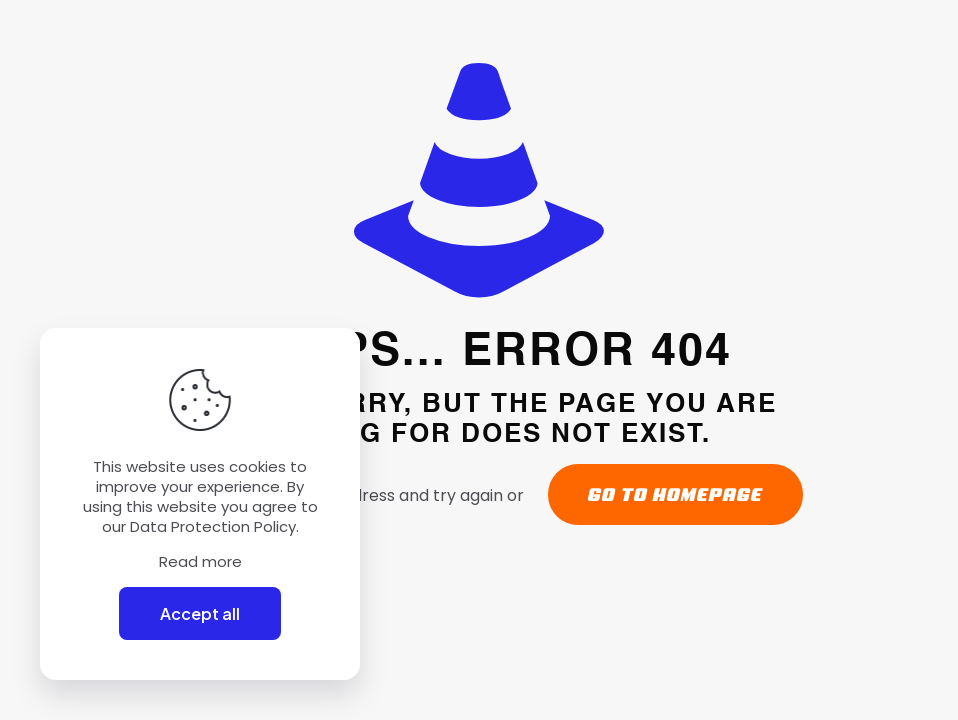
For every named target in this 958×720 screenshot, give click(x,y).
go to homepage (675, 494)
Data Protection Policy (213, 526)
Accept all (200, 613)
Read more (200, 562)
